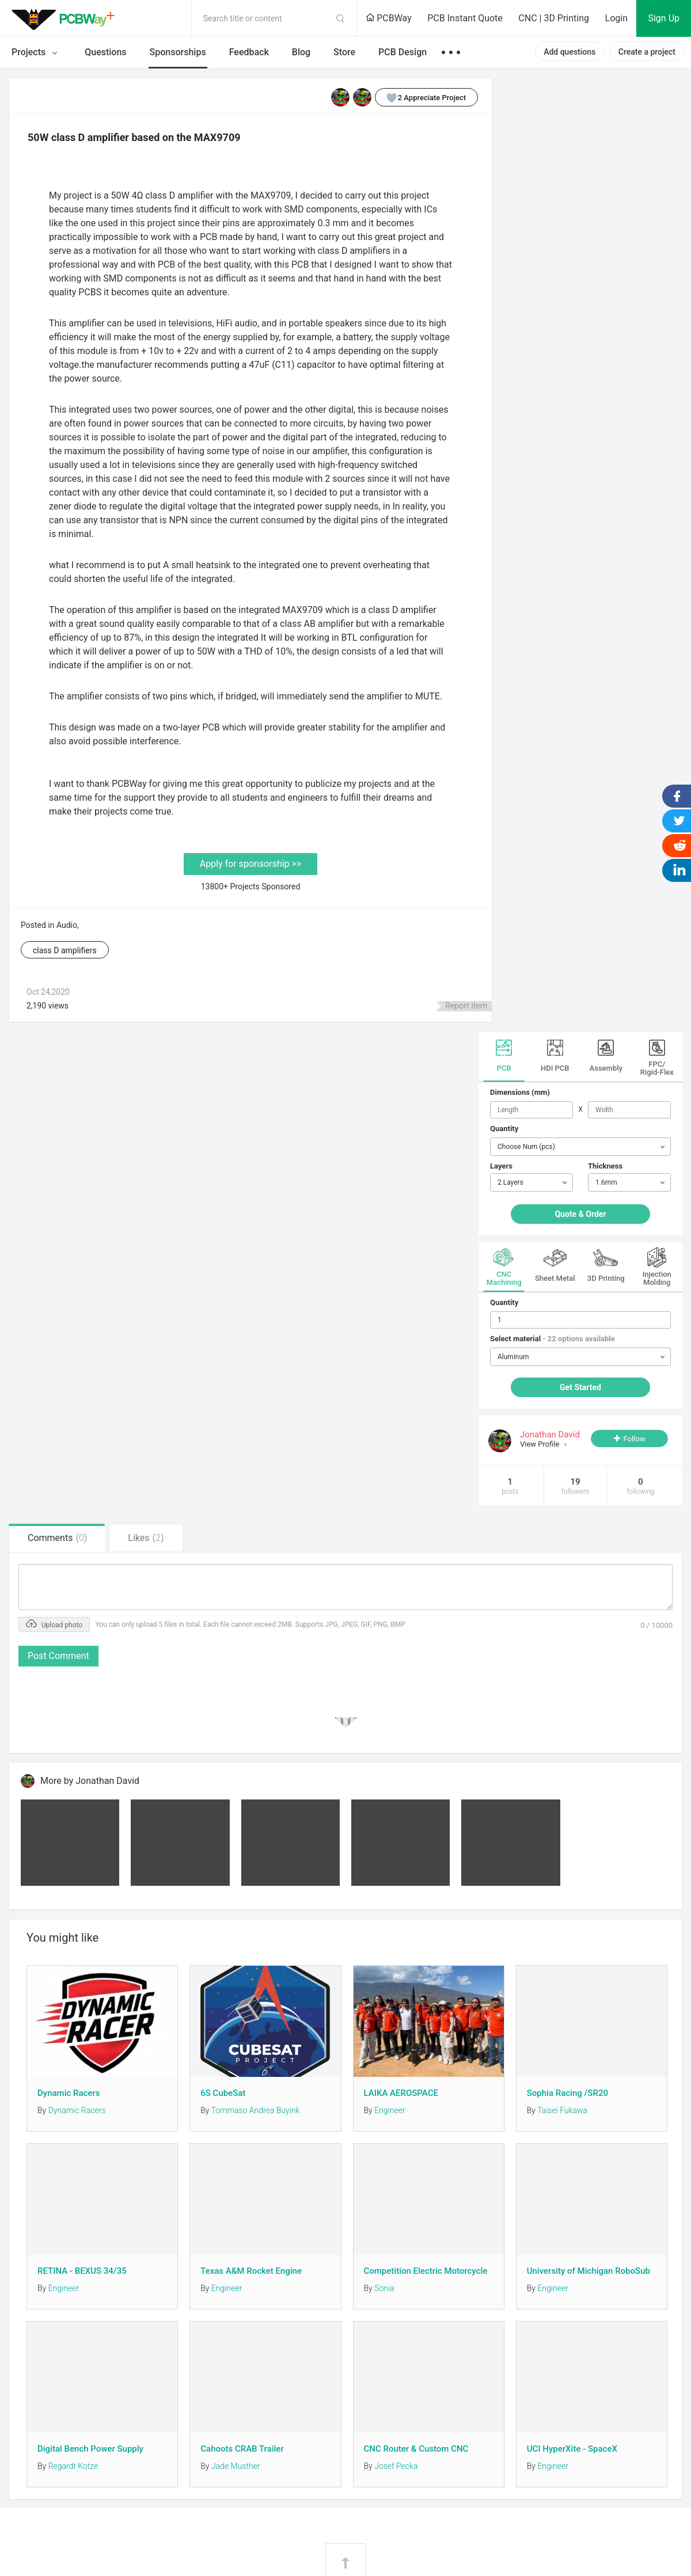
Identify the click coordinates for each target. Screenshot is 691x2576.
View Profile (540, 1444)
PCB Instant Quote (465, 18)
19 (575, 1486)
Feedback (249, 52)
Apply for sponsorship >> (251, 863)
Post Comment (58, 1655)
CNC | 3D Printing (553, 18)
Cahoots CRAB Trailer (241, 2449)
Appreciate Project (420, 97)
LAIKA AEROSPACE (401, 2093)
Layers (501, 1166)
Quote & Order (580, 1214)
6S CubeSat (222, 2093)
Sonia (384, 2288)
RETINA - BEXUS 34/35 (82, 2271)
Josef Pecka (395, 2466)
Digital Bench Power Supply (90, 2449)
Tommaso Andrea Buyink (255, 2110)
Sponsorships (178, 52)
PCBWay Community (66, 18)
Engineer (389, 2110)
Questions (105, 52)
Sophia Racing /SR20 (567, 2093)
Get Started (580, 1387)
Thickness (605, 1166)
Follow (634, 1439)
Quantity (504, 1128)
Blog (301, 52)
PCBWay (389, 18)
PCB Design (402, 52)
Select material (552, 1338)
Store (344, 52)
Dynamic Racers (68, 2093)
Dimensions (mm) (520, 1092)
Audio (66, 925)
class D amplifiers (65, 950)
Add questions (569, 51)
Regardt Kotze (73, 2466)
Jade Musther (235, 2466)
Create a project (646, 51)
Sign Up (663, 18)
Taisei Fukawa (562, 2110)
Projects (37, 53)
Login (616, 18)
